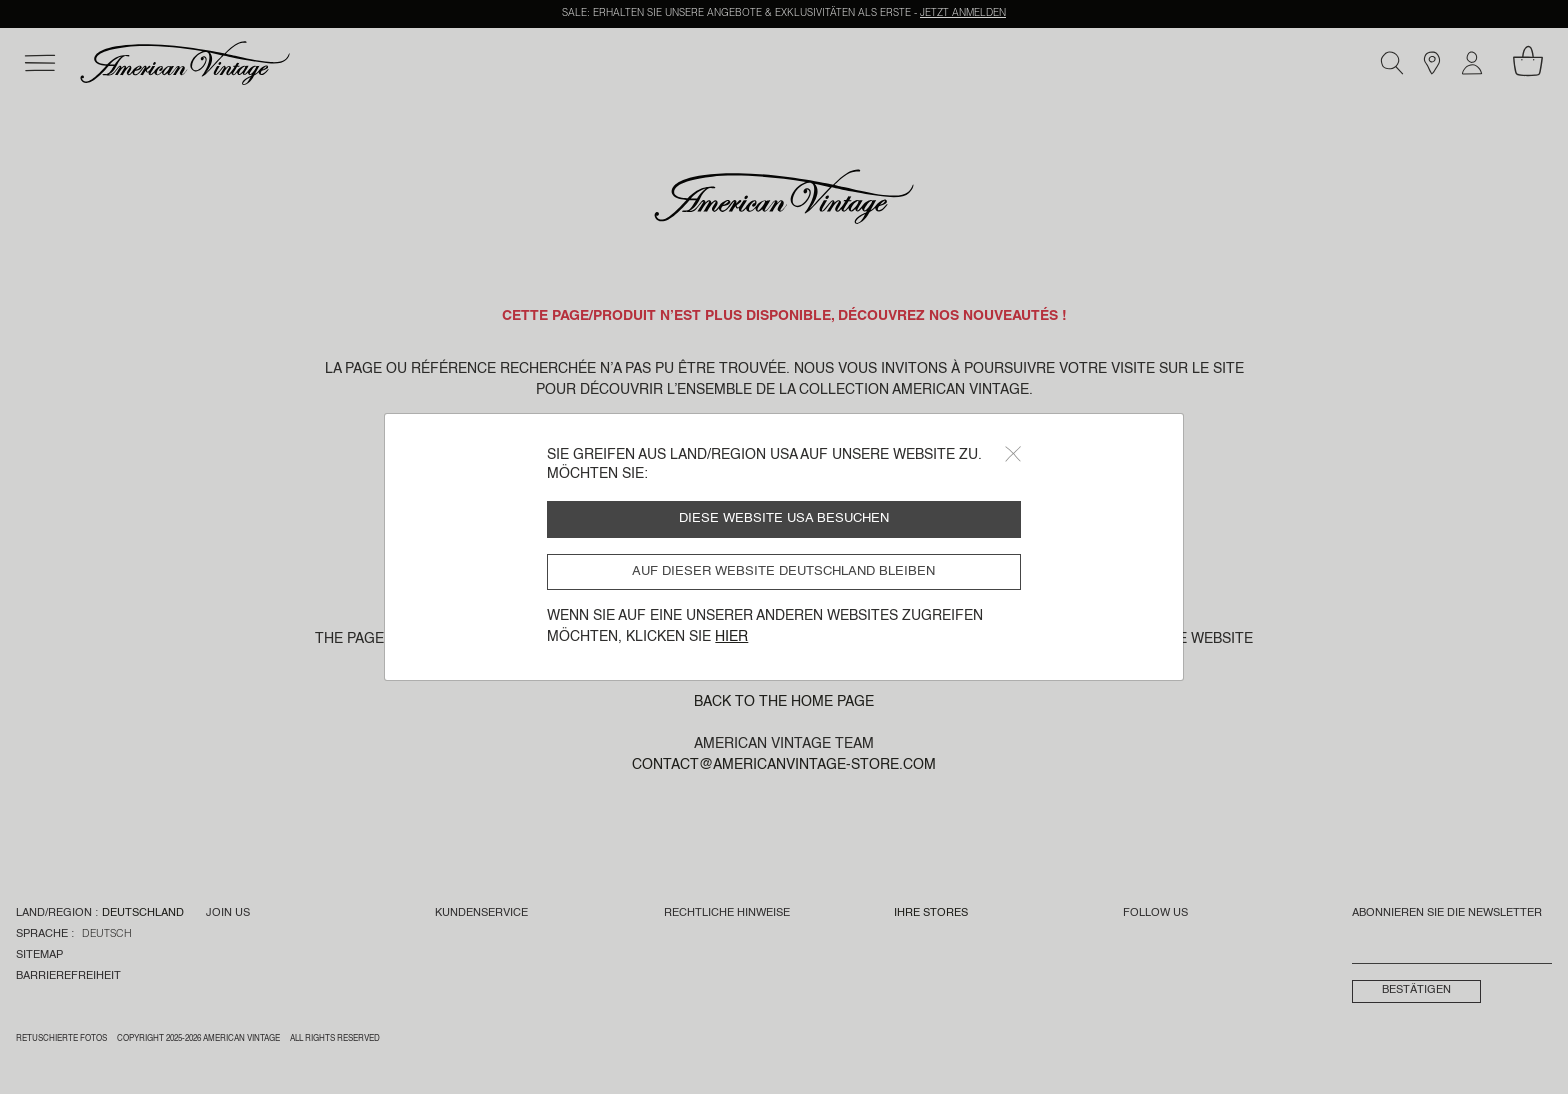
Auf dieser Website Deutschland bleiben (783, 571)
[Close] (1013, 454)
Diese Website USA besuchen (784, 518)
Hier (731, 637)
